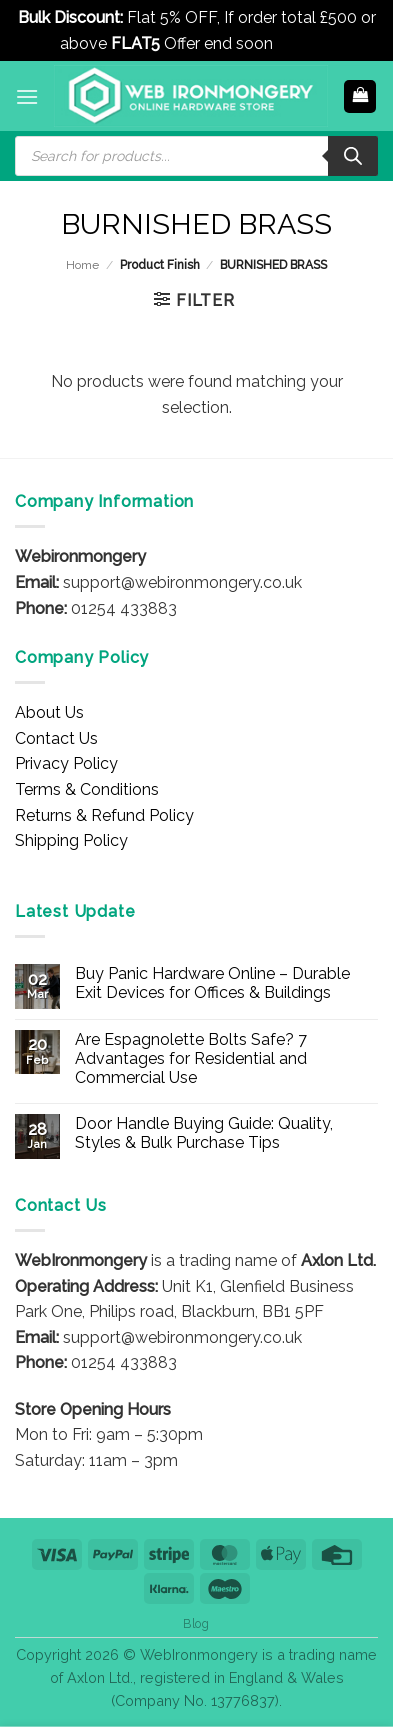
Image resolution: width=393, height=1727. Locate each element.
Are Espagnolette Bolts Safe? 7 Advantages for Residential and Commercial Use (191, 1058)
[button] (27, 96)
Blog (196, 1623)
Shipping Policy (71, 840)
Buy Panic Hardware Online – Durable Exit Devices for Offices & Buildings (212, 983)
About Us (49, 712)
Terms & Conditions (87, 789)
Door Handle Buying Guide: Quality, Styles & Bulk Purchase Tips (204, 1133)
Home (82, 265)
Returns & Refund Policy (104, 815)
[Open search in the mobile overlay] (196, 156)
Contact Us (56, 738)
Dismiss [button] (305, 43)
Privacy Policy (66, 763)
